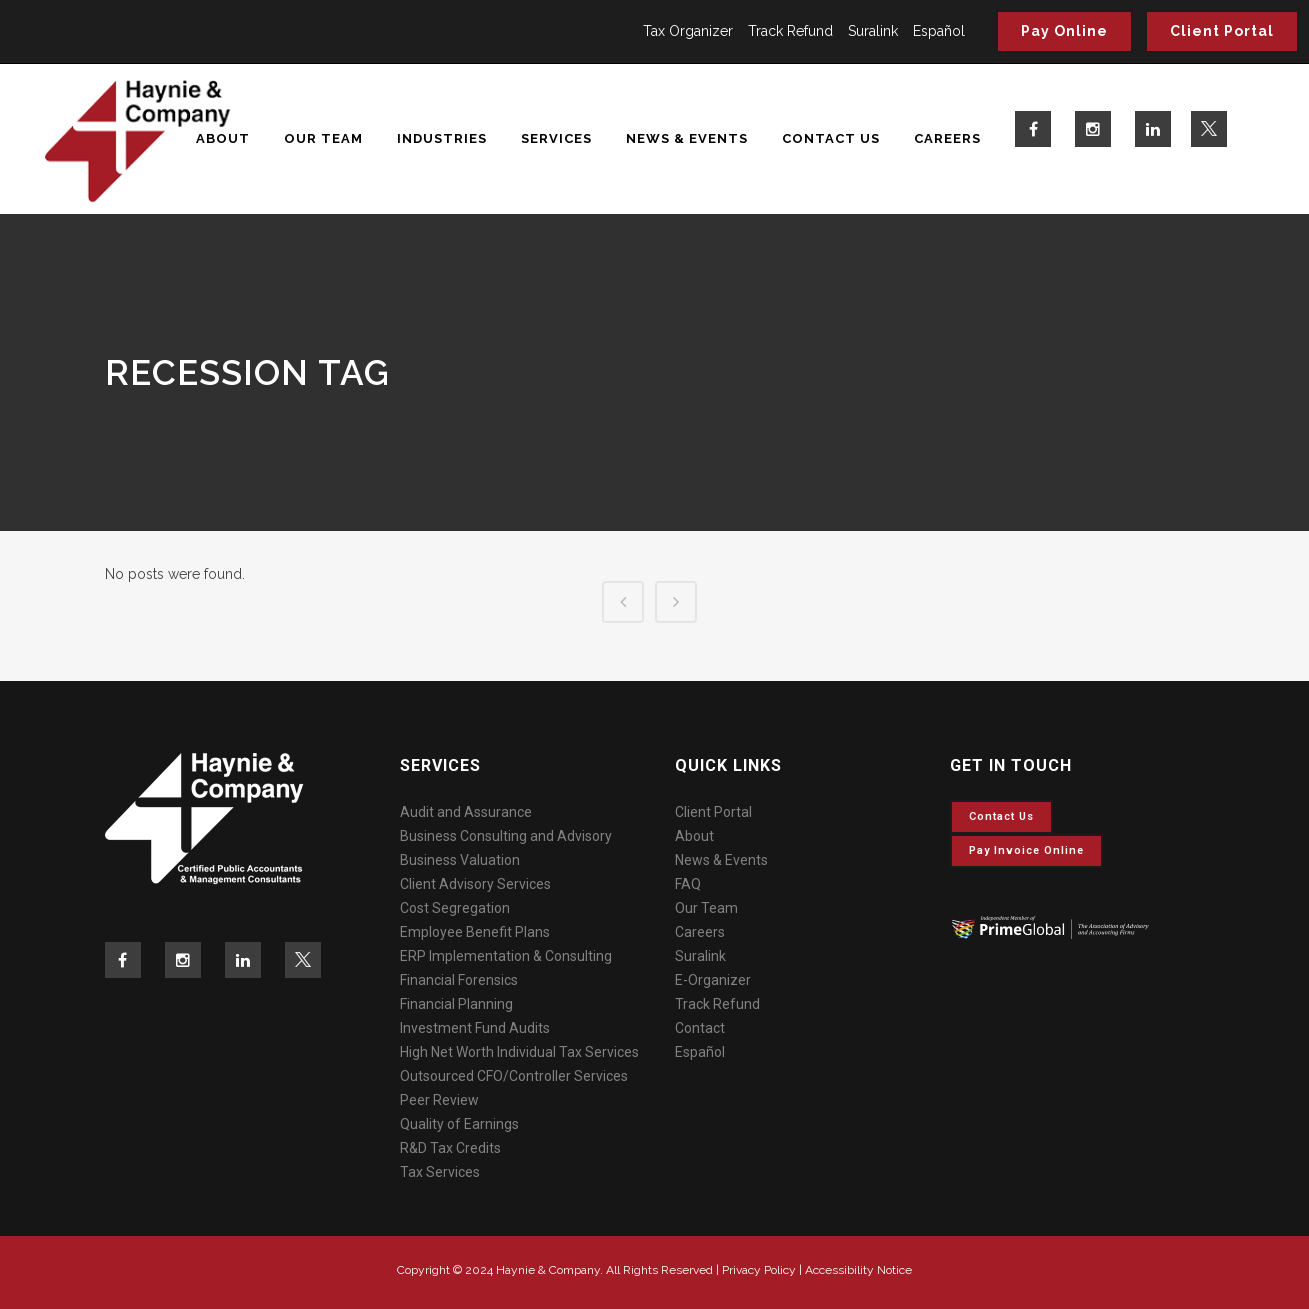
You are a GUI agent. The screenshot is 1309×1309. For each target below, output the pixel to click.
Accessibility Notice (858, 1270)
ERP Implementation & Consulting (506, 956)
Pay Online (1064, 31)
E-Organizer (713, 980)
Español (939, 31)
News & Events (721, 860)
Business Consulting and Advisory (506, 836)
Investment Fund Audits (475, 1028)
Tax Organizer (688, 31)
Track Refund (790, 31)
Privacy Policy (759, 1270)
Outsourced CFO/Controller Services (514, 1076)
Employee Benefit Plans (475, 932)
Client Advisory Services (475, 884)
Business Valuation (460, 860)
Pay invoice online (1026, 850)
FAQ (688, 884)
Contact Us (1001, 816)
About (694, 836)
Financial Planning (456, 1004)
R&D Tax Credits (450, 1148)
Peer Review (439, 1100)
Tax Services (440, 1172)
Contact (700, 1028)
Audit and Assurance (466, 812)
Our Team (706, 908)
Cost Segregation (455, 908)
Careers (700, 932)
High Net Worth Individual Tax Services (519, 1052)
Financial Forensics (459, 980)
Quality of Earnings (459, 1124)
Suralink (873, 31)
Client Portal (1222, 31)
